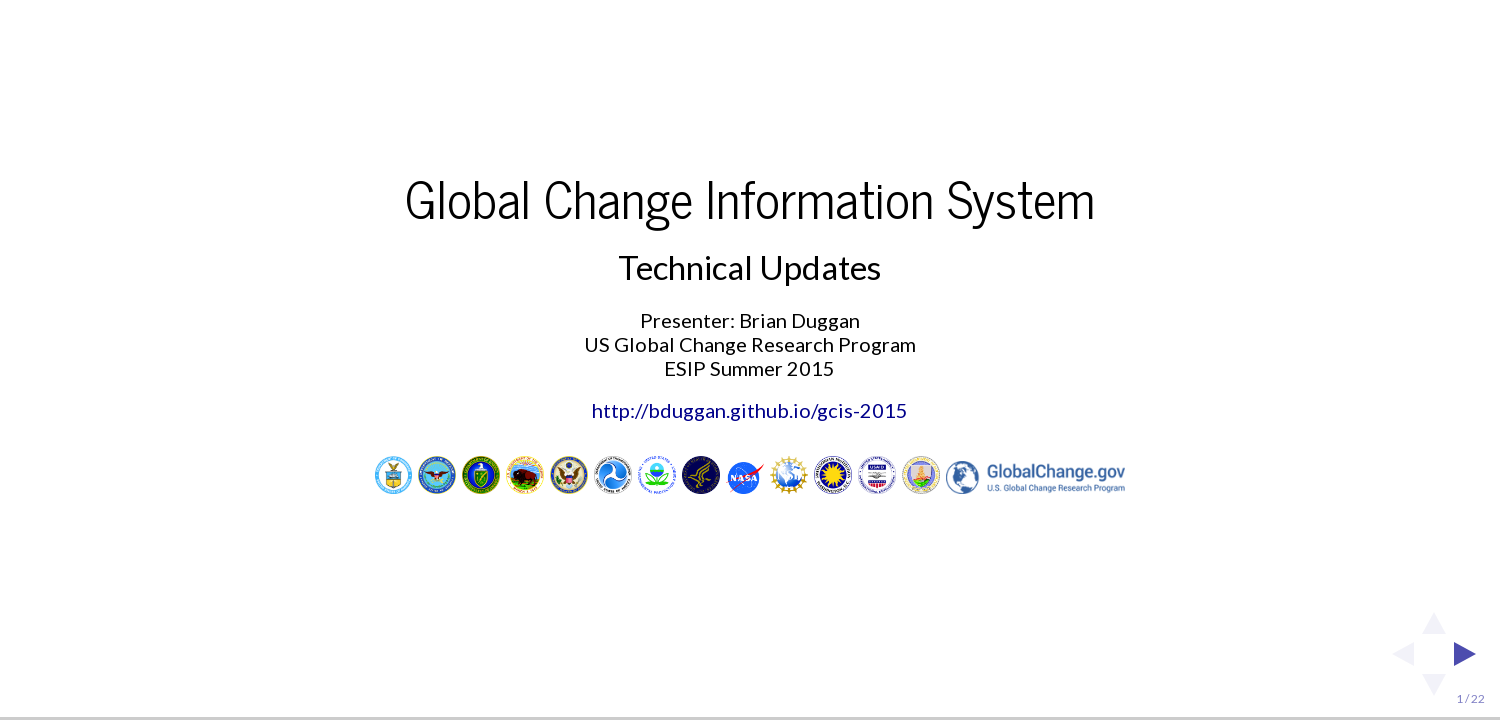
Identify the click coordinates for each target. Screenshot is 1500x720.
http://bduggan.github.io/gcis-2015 (750, 410)
